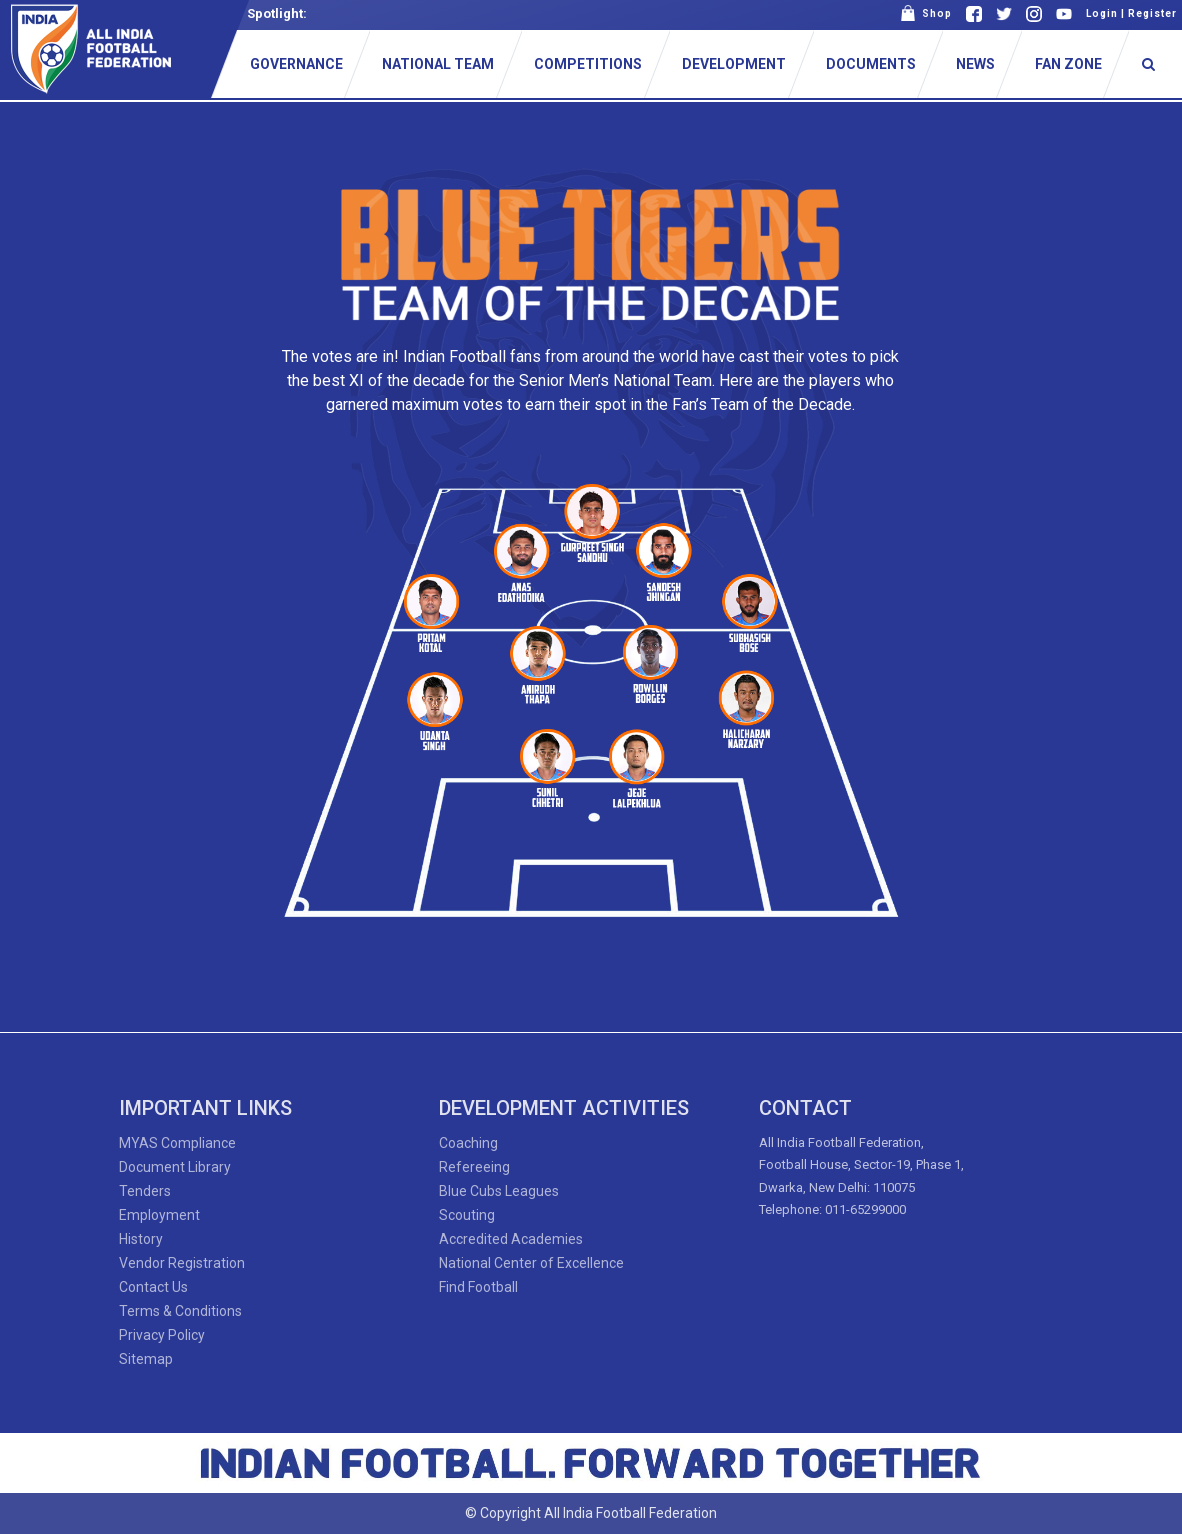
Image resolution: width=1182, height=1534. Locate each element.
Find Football (478, 1287)
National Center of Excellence (531, 1263)
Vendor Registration (182, 1263)
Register (1152, 13)
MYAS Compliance (177, 1143)
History (141, 1239)
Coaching (468, 1143)
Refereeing (474, 1167)
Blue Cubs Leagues (499, 1191)
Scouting (467, 1215)
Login (1102, 13)
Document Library (175, 1167)
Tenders (145, 1191)
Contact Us (153, 1287)
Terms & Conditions (180, 1311)
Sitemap (146, 1359)
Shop (926, 13)
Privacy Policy (162, 1335)
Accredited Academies (511, 1239)
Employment (159, 1215)
